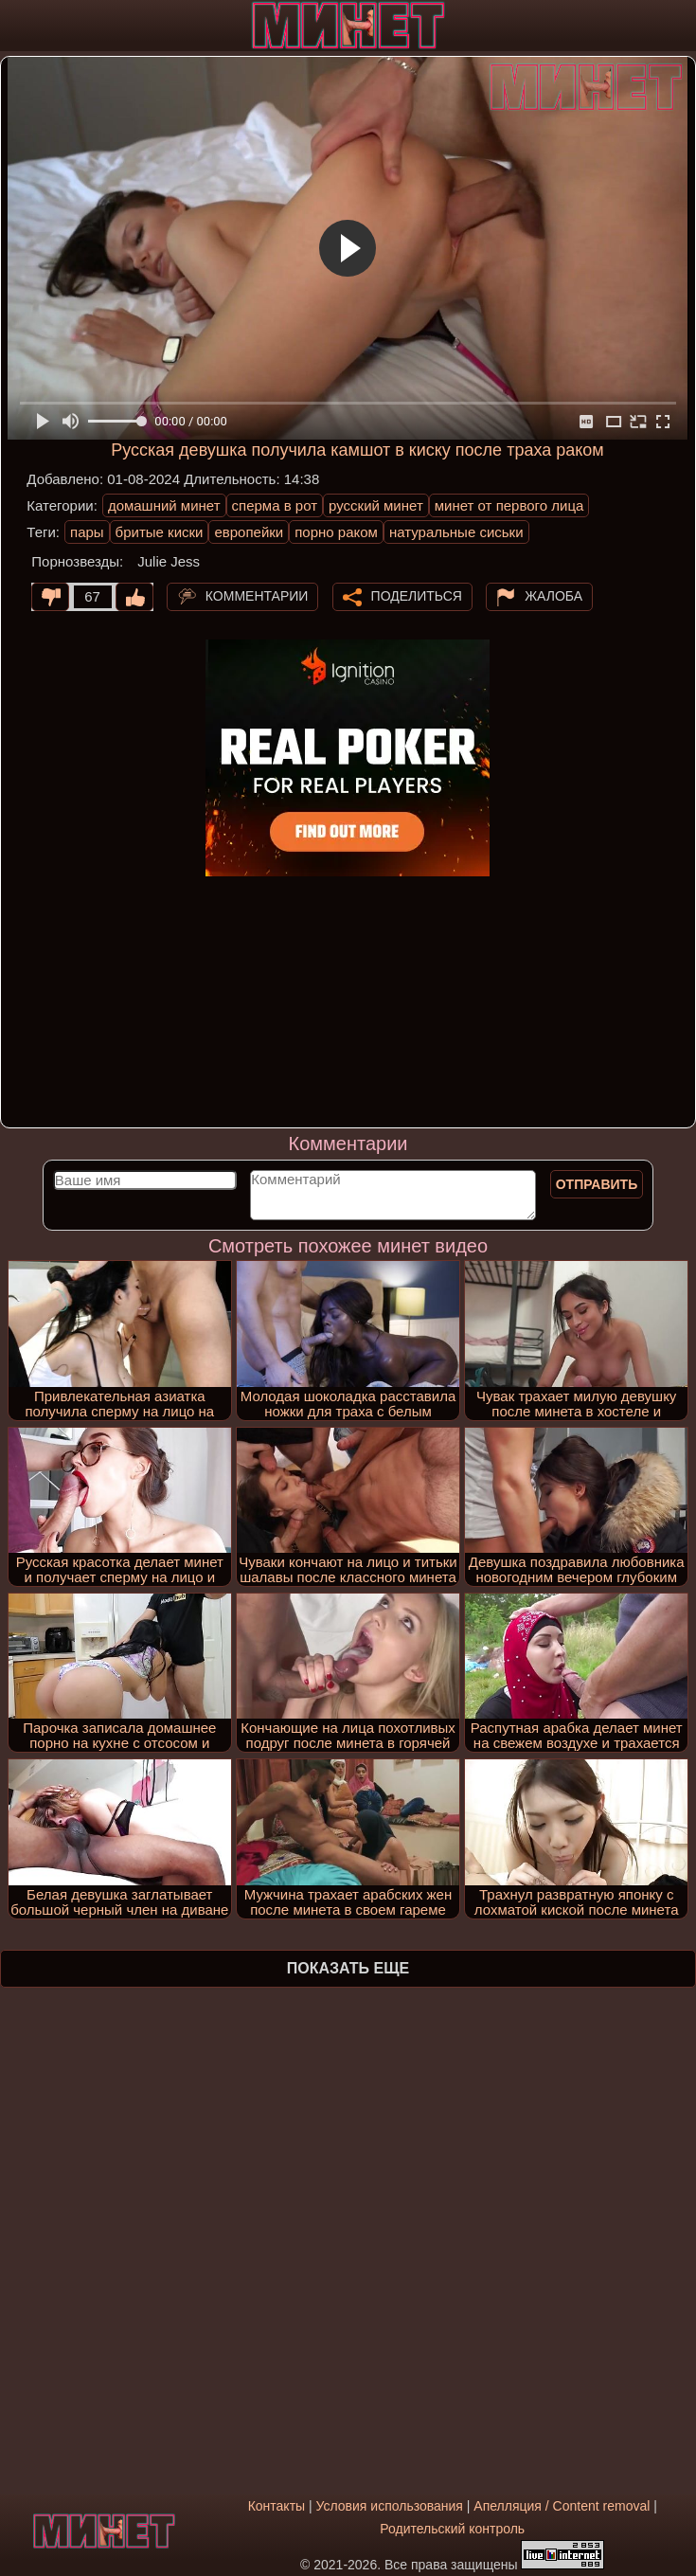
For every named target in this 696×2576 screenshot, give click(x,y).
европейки (248, 532)
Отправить (597, 1184)
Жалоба (553, 595)
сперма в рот (275, 505)
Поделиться (416, 595)
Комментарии (257, 595)
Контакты (276, 2505)
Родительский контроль (452, 2528)
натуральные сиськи (456, 532)
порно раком (336, 532)
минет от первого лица (509, 505)
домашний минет (164, 505)
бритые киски (160, 532)
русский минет (376, 505)
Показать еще (348, 1968)
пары (87, 532)
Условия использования (389, 2505)
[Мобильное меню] (17, 25)
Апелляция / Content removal (561, 2505)
